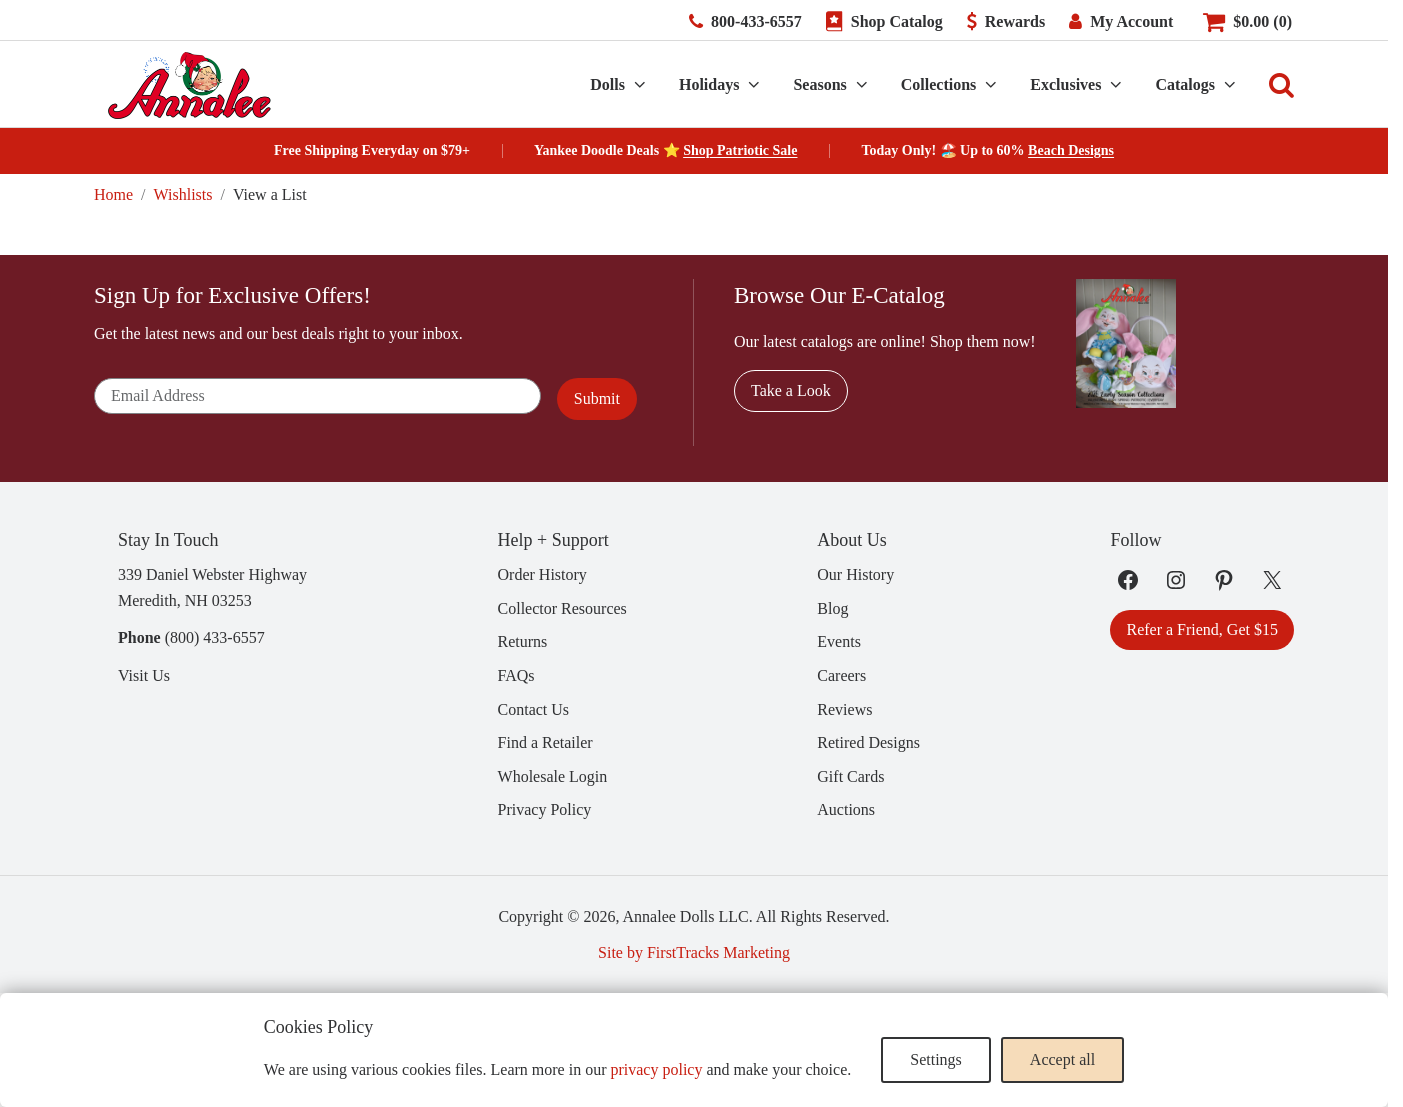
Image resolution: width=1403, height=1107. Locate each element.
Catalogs (1185, 84)
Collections (939, 84)
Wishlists (183, 194)
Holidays (709, 84)
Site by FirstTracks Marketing (694, 952)
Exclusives (1065, 84)
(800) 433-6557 (215, 637)
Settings (936, 1059)
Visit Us (144, 675)
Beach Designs (1071, 150)
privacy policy (656, 1069)
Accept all (1062, 1059)
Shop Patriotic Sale (740, 150)
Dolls (607, 84)
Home (113, 194)
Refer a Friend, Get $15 (1202, 629)
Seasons (819, 84)
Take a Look (791, 390)
